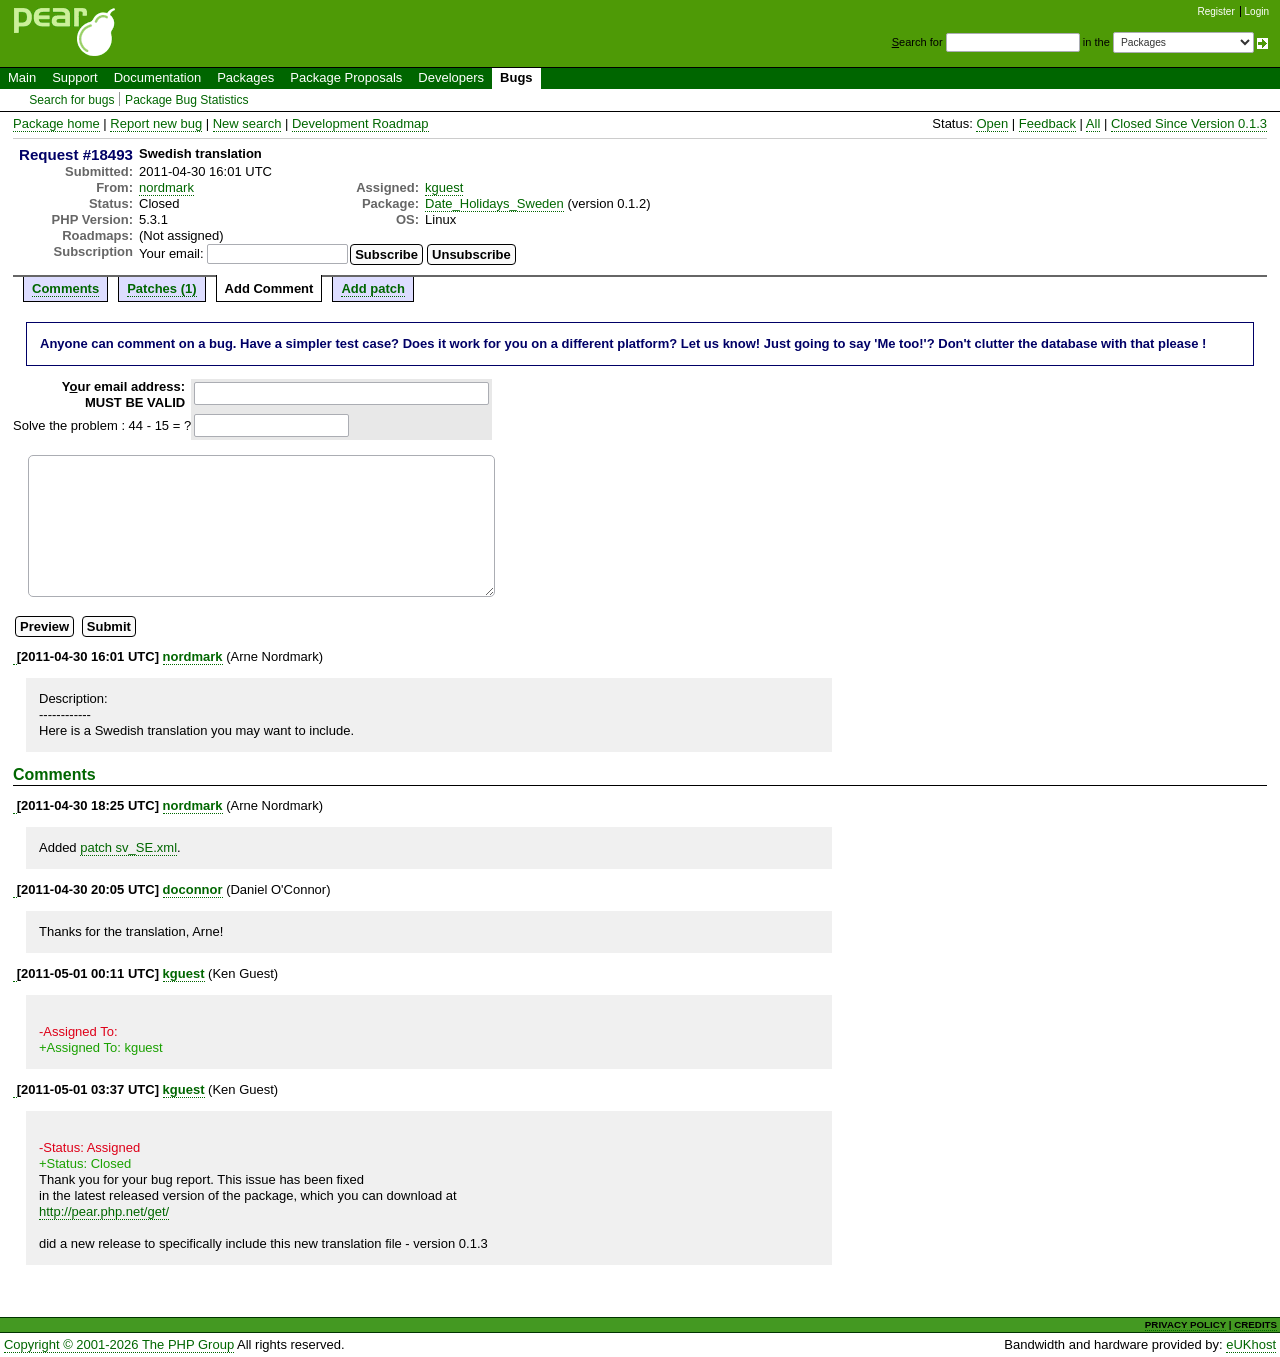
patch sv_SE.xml (128, 847)
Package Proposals (346, 77)
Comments (65, 288)
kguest (444, 187)
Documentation (157, 77)
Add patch (373, 288)
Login (1257, 11)
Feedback (1047, 123)
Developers (451, 77)
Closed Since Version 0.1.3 (1189, 123)
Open (992, 123)
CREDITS (1255, 1324)
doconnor (193, 889)
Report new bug (156, 123)
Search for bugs (71, 100)
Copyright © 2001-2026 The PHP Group (119, 1344)
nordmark (166, 187)
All (1093, 123)
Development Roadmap (360, 123)
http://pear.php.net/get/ (104, 1211)
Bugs (516, 77)
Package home (56, 123)
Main (22, 77)
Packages (245, 77)
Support (75, 77)
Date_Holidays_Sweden (494, 203)
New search (247, 123)
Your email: (171, 253)
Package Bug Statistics (187, 100)
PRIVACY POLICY (1185, 1324)
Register (1216, 11)
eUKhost (1251, 1344)
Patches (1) (161, 288)
